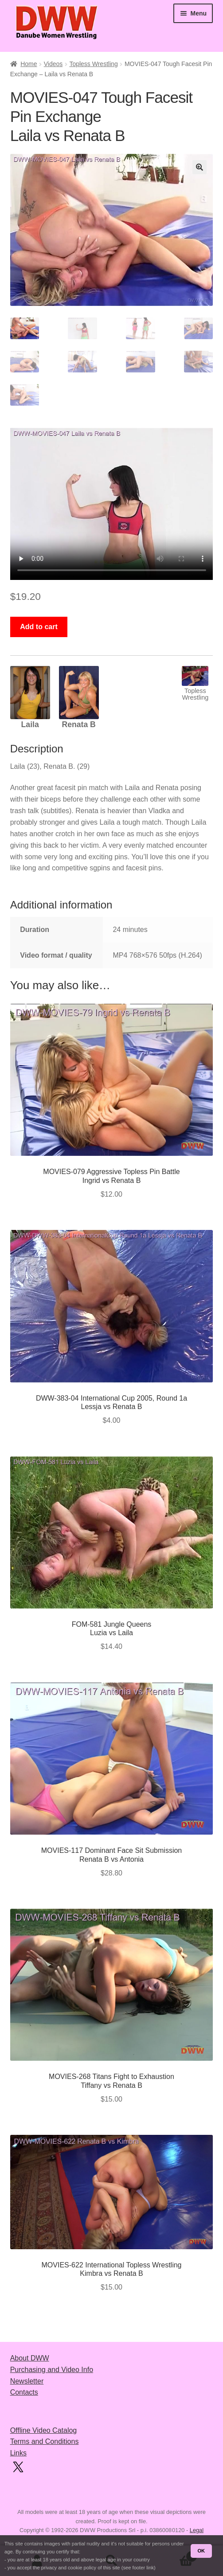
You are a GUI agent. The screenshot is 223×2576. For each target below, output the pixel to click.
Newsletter (27, 2381)
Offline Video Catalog (43, 2430)
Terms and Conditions (44, 2441)
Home (28, 63)
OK (201, 2550)
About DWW (29, 2358)
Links (18, 2453)
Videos (53, 63)
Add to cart (38, 626)
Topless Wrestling (93, 63)
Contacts (24, 2392)
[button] (199, 167)
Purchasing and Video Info (51, 2369)
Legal (196, 2530)
